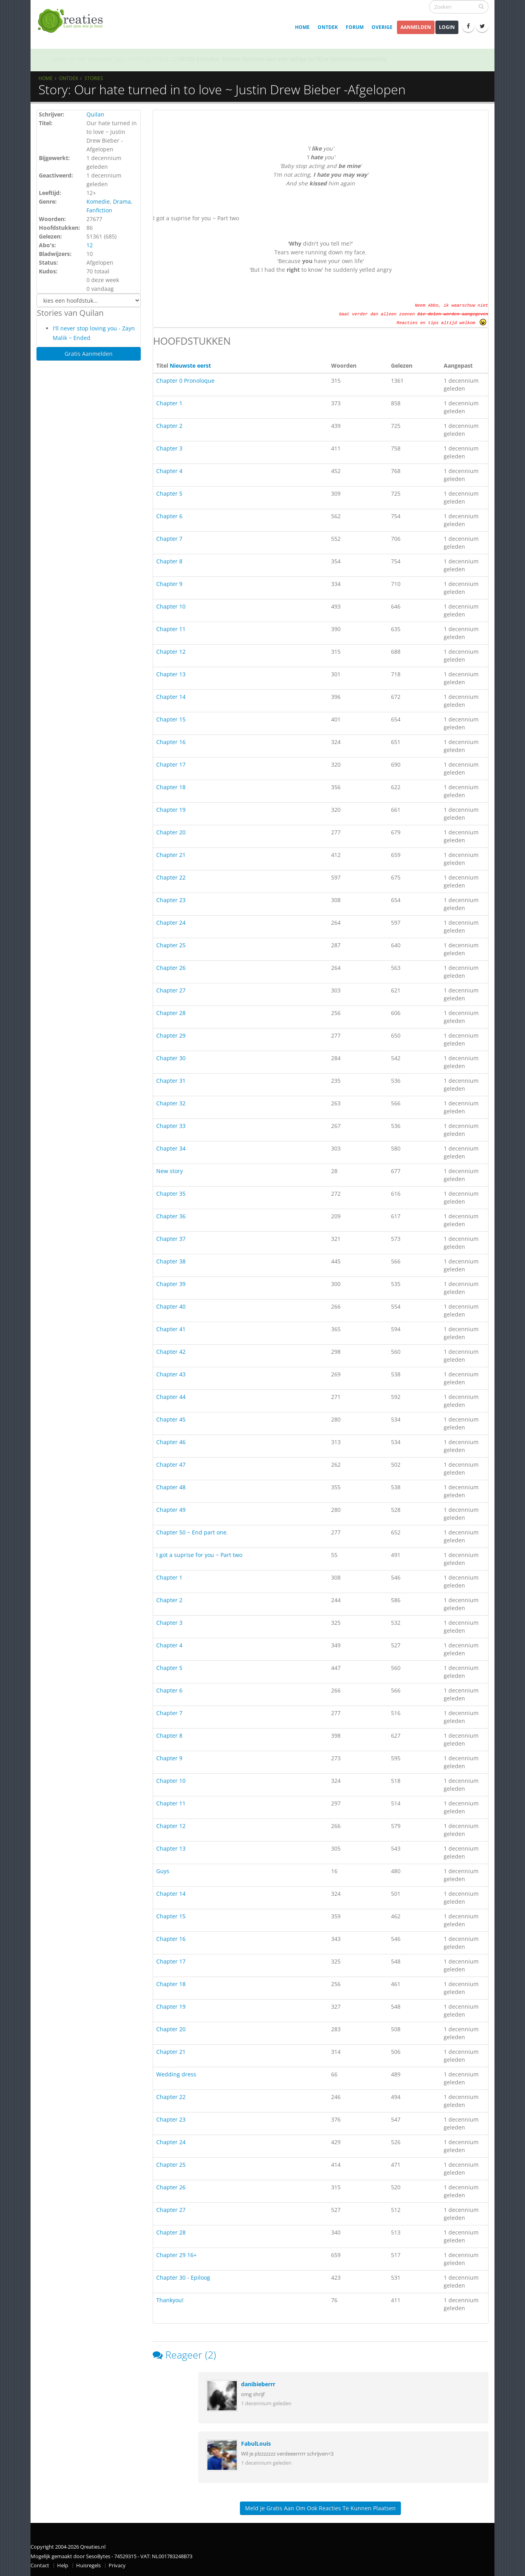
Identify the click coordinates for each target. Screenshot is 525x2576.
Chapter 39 (171, 1284)
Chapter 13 (171, 674)
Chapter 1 (169, 403)
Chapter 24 (171, 922)
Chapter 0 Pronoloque (185, 380)
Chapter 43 (171, 1374)
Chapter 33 (171, 1126)
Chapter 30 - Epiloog (183, 2277)
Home (302, 27)
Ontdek (328, 27)
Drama (122, 201)
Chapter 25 (171, 945)
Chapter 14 (171, 696)
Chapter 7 (169, 538)
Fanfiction (99, 210)
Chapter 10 (171, 606)
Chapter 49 (171, 1509)
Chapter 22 (171, 877)
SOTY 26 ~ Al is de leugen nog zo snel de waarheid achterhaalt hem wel (269, 59)
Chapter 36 (171, 1216)
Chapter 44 (171, 1397)
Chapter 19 (171, 809)
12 (89, 245)
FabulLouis (256, 2443)
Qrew (59, 59)
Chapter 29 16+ (176, 2255)
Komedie (98, 201)
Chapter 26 (171, 967)
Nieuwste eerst (190, 365)
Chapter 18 (171, 787)
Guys (162, 1871)
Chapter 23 (171, 900)
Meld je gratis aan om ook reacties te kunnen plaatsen (320, 2508)
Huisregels (88, 2565)
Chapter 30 (171, 1058)
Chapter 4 (169, 471)
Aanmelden (415, 27)
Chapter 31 (171, 1080)
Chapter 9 (169, 584)
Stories (93, 78)
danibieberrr (258, 2384)
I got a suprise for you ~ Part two (199, 1555)
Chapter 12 (171, 651)
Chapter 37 (171, 1238)
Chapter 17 (171, 764)
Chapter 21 (171, 855)
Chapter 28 (171, 1013)
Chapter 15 (171, 719)
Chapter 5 (169, 493)
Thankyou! (170, 2300)
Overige (382, 27)
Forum (355, 27)
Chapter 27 (171, 990)
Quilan (95, 114)
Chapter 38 (171, 1261)
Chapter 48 (171, 1487)
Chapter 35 (171, 1193)
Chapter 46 (171, 1442)
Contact (40, 2565)
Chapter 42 (171, 1351)
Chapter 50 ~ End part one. (192, 1532)
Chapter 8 (169, 561)
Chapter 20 (171, 832)
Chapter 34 (171, 1148)
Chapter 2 (169, 425)
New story (169, 1171)
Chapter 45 (171, 1419)
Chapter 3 (169, 448)
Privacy (117, 2565)
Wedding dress (176, 2074)
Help (62, 2565)
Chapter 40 (171, 1306)
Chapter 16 (171, 742)
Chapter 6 (169, 516)
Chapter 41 (171, 1329)
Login (447, 27)
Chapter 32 (171, 1103)
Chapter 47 (171, 1464)
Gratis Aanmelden (89, 353)
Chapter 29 (171, 1035)
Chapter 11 (171, 629)
